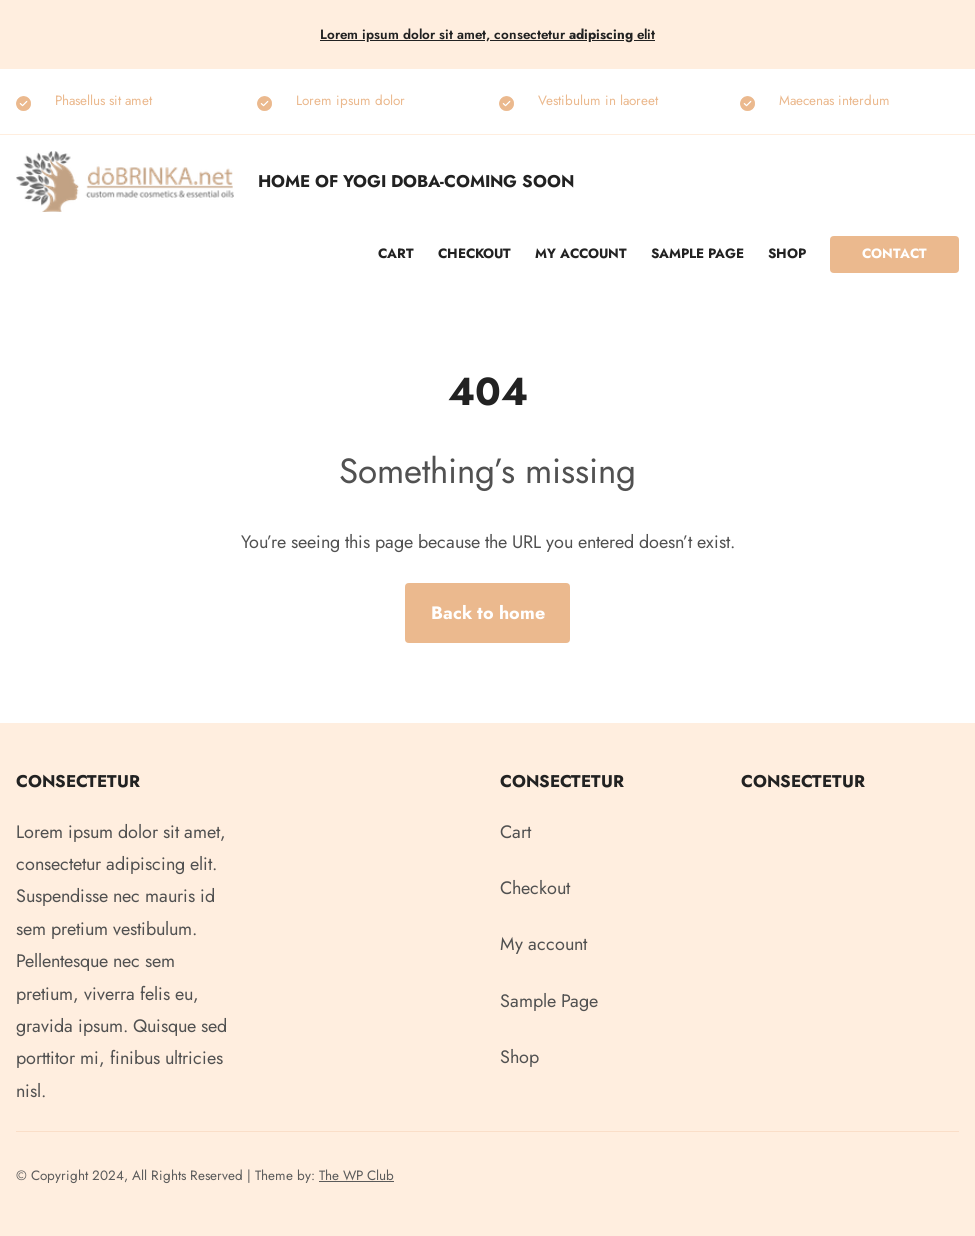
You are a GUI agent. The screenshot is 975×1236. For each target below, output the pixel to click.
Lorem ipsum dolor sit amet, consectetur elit (487, 34)
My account (581, 253)
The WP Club (356, 1175)
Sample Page (697, 253)
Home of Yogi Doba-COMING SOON (416, 181)
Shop (787, 253)
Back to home (488, 613)
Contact (894, 253)
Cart (396, 253)
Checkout (474, 253)
